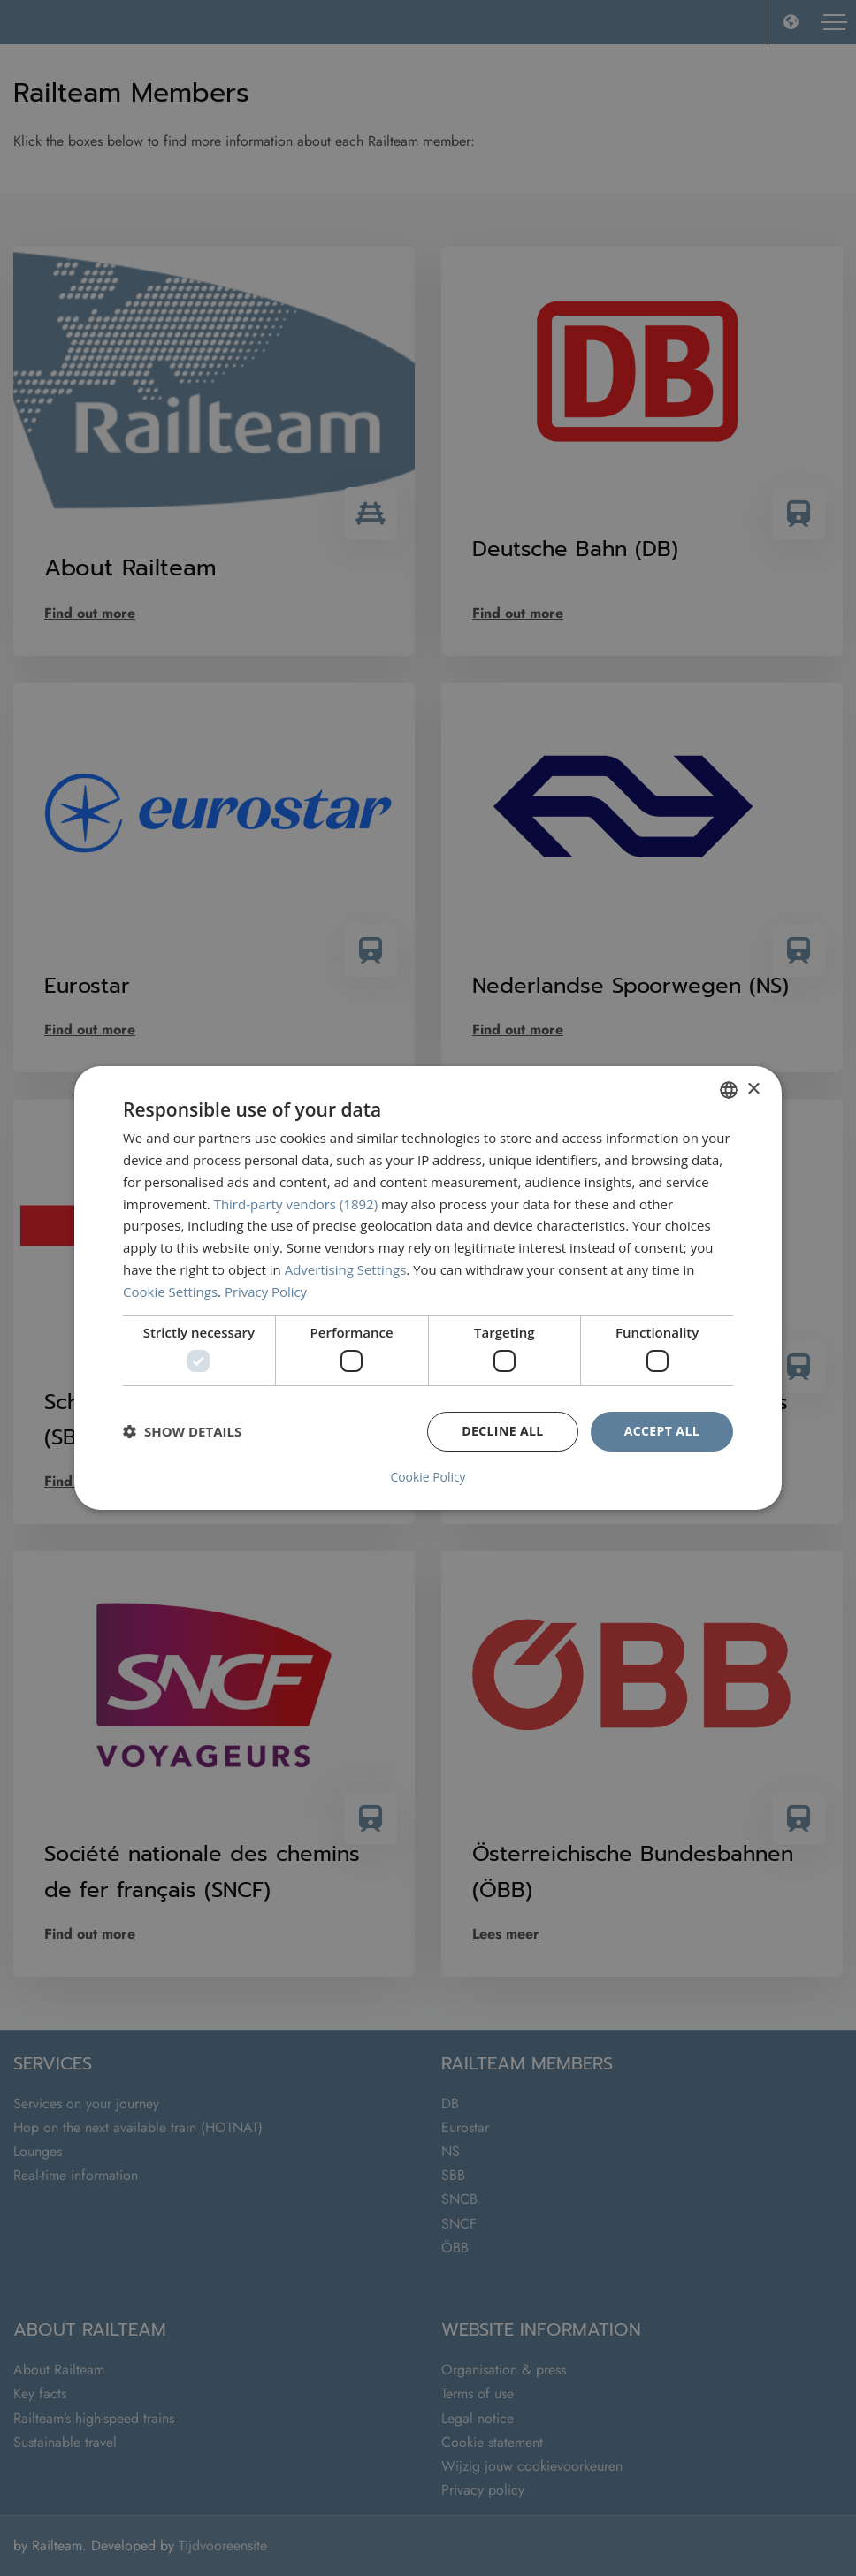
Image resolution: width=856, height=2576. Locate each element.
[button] (182, 1431)
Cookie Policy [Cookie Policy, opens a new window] (428, 1477)
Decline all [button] (502, 1430)
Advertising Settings (346, 1269)
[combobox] (729, 1090)
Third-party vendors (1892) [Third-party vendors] (296, 1204)
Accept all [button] (661, 1430)
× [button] (753, 1089)
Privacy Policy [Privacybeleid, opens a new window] (266, 1291)
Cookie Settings (170, 1291)
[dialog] (428, 1288)
